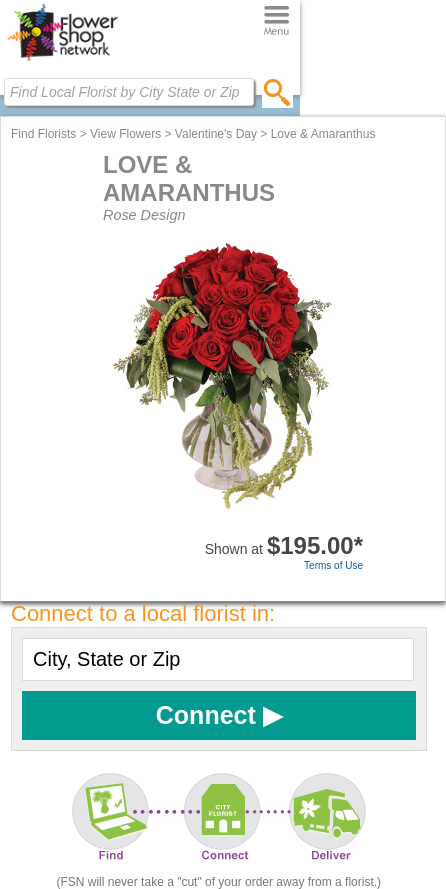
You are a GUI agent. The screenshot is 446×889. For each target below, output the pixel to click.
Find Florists (43, 134)
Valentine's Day (216, 134)
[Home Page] (62, 61)
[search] (277, 92)
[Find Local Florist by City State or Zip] (129, 92)
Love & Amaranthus (323, 134)
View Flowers (125, 134)
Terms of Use (333, 565)
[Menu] (276, 21)
